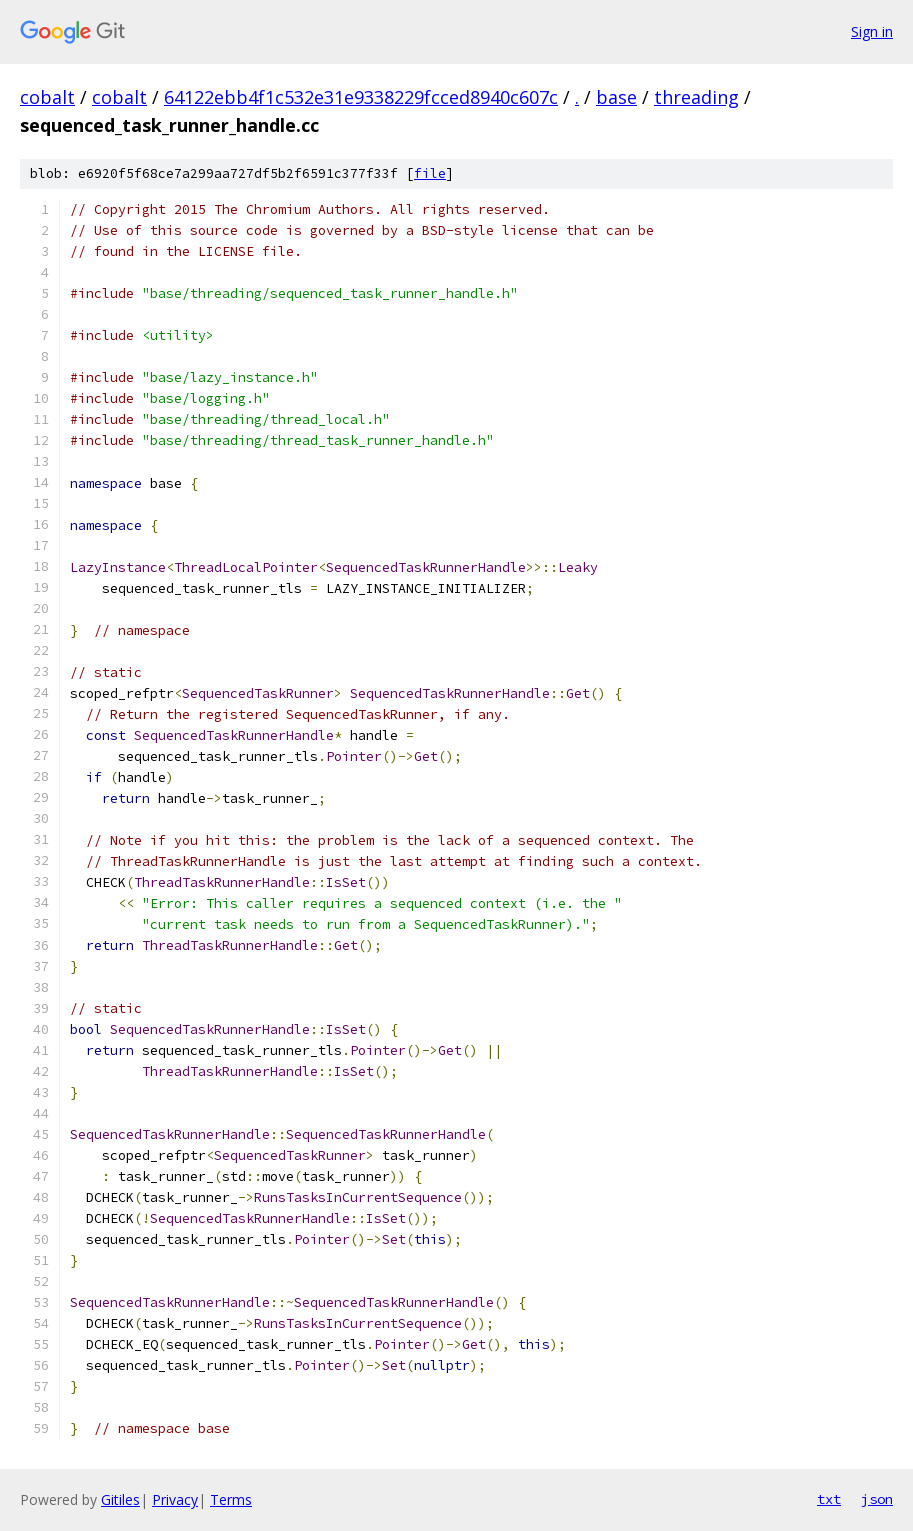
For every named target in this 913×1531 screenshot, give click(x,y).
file (430, 173)
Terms (231, 1499)
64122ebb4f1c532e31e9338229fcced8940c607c (361, 97)
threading (696, 97)
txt (829, 1499)
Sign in (872, 31)
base (616, 97)
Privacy (175, 1499)
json (877, 1499)
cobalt (47, 97)
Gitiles (120, 1499)
